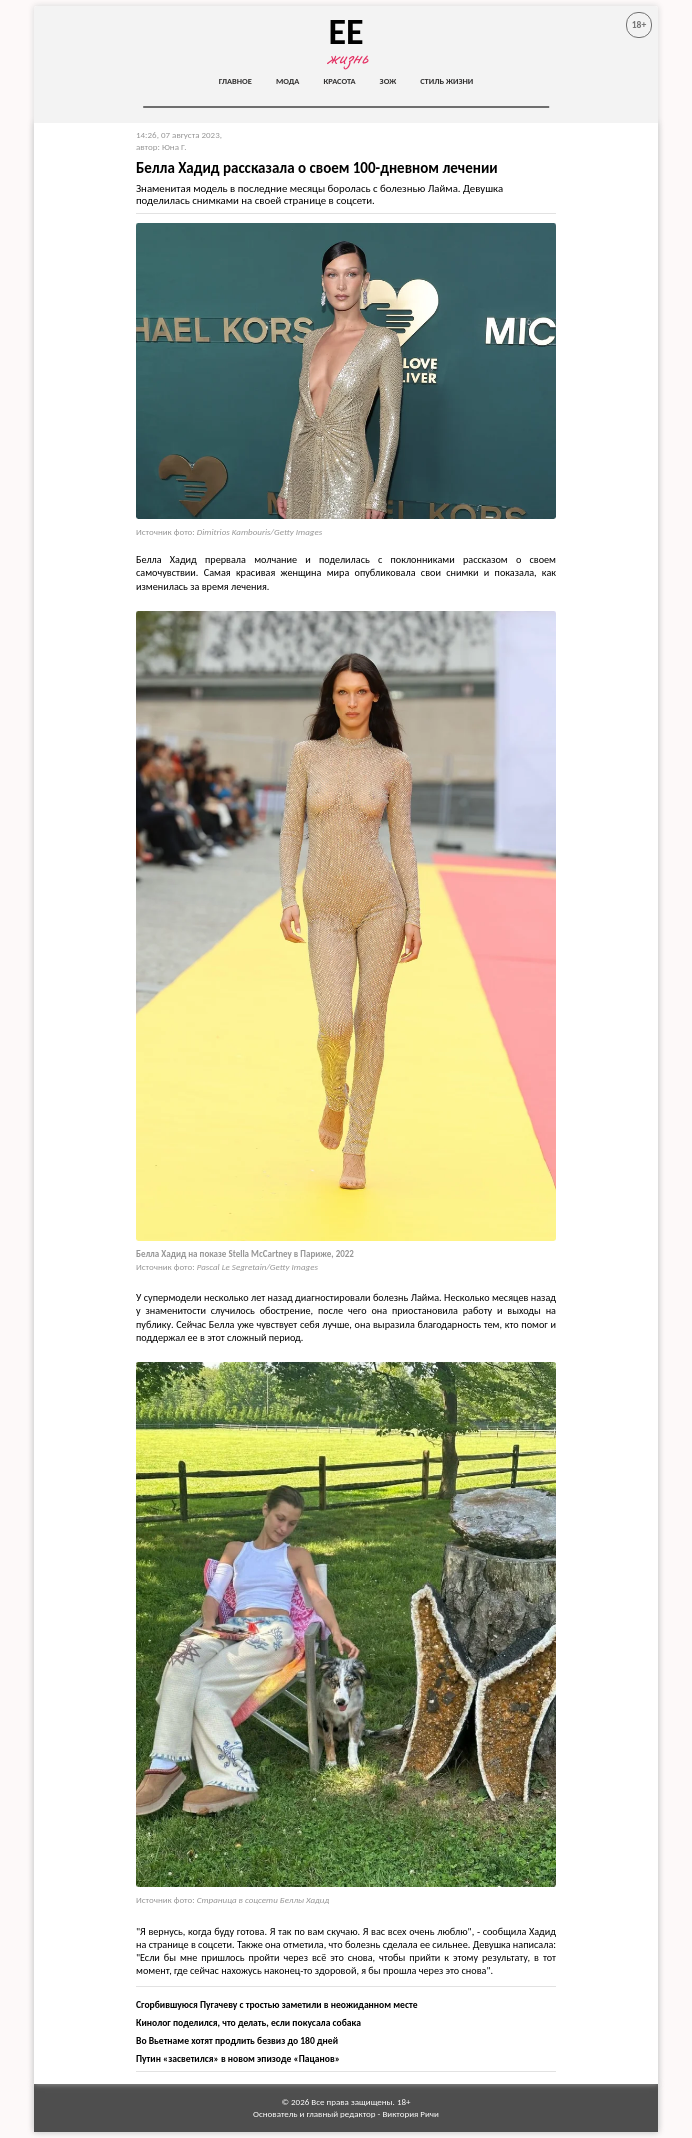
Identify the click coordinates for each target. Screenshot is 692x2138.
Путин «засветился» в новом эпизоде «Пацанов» (238, 2059)
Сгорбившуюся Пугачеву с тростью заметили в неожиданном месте (276, 2005)
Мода (288, 81)
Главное (235, 81)
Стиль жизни (446, 81)
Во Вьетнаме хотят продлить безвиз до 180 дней (237, 2041)
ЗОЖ (388, 81)
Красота (339, 81)
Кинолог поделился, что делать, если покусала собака (248, 2023)
